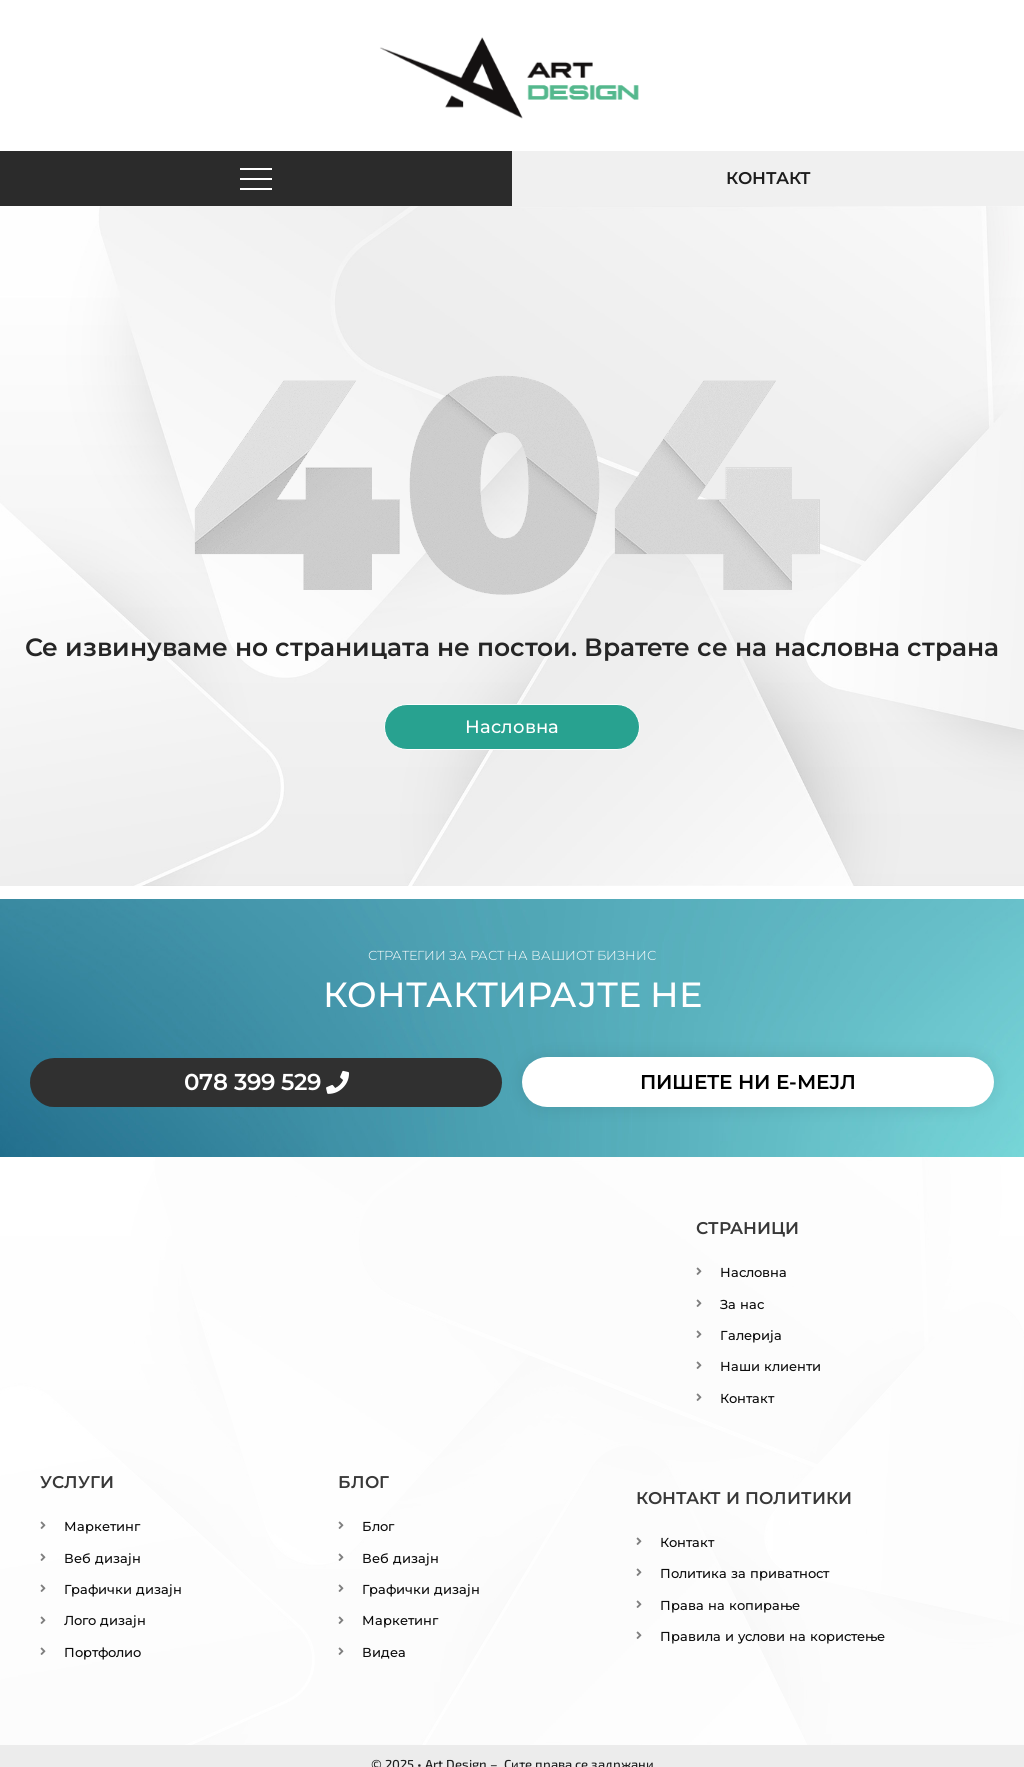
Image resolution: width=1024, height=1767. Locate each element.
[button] (256, 179)
